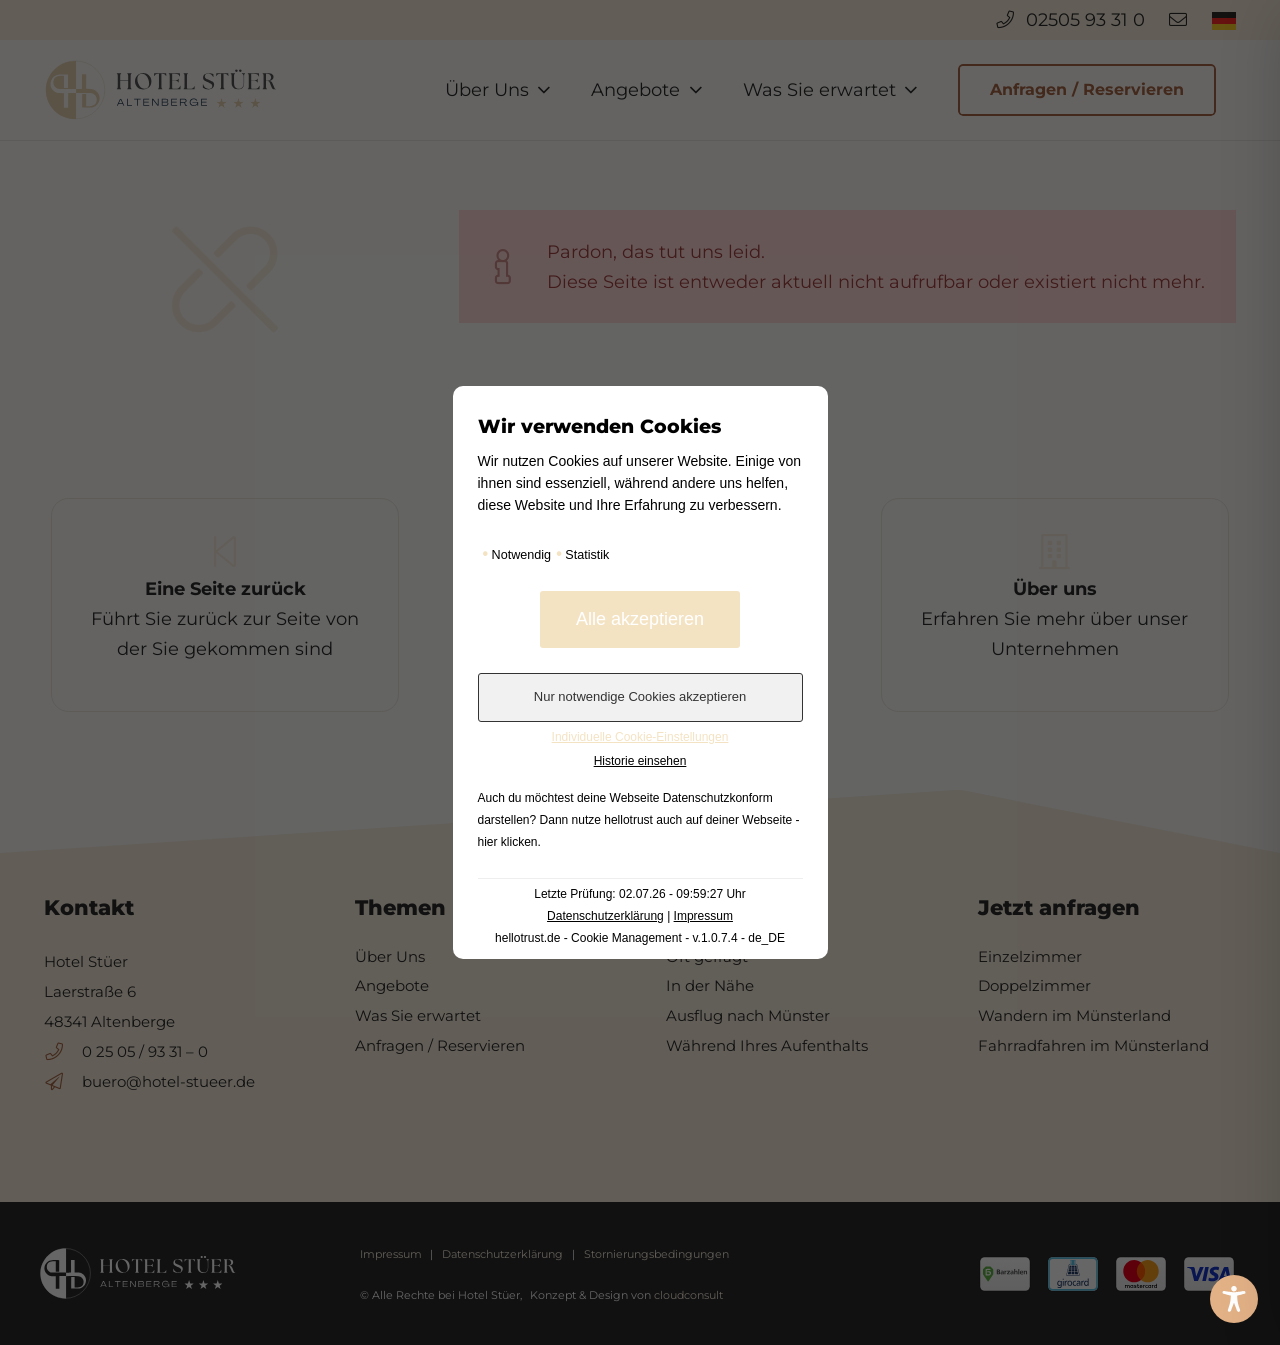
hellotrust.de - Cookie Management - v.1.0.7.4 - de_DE (640, 938)
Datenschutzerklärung (605, 916)
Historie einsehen (640, 761)
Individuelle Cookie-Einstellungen (640, 737)
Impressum (703, 916)
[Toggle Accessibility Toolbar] (1234, 1299)
